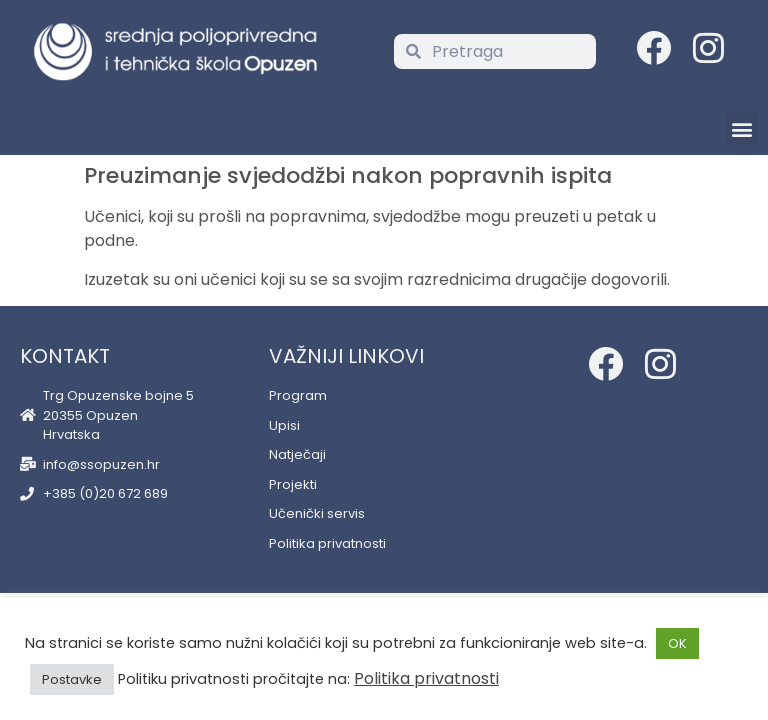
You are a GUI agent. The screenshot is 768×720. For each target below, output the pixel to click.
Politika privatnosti (426, 678)
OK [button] (677, 643)
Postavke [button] (72, 679)
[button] (741, 128)
